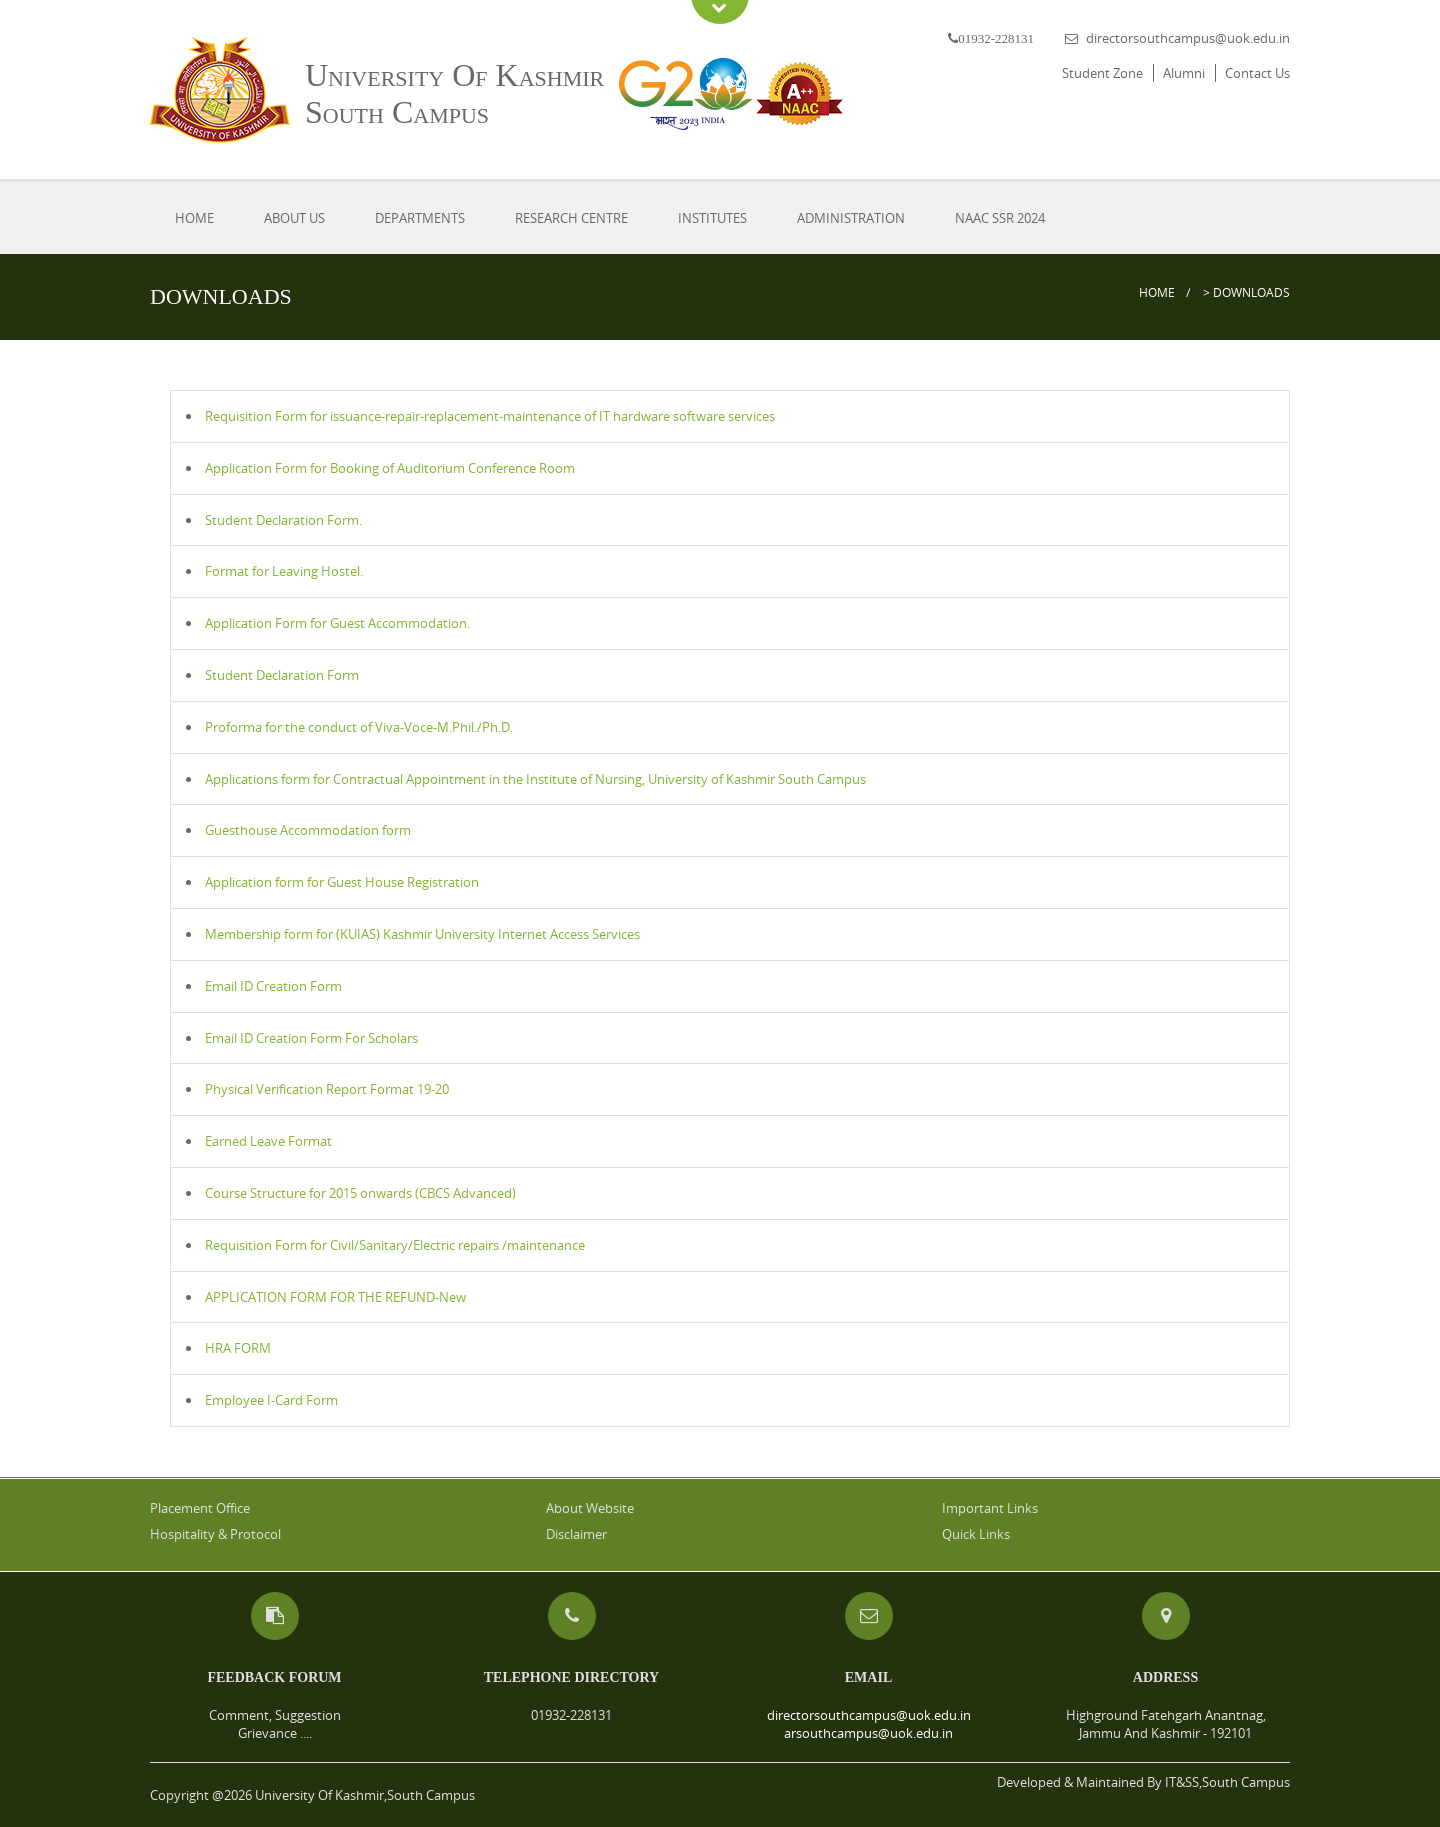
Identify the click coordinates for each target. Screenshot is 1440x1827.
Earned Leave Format (268, 1141)
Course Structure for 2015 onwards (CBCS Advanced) (360, 1193)
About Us (294, 218)
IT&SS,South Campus (1227, 1782)
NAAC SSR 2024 (1000, 218)
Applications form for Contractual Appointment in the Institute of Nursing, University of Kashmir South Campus (535, 779)
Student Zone (1102, 73)
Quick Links (976, 1534)
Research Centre (571, 218)
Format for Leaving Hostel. (284, 571)
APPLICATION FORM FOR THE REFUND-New (335, 1297)
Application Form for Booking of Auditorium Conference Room (390, 468)
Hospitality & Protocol (215, 1534)
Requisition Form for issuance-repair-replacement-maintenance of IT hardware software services (490, 416)
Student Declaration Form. (283, 520)
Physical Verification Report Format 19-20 (327, 1089)
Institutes (712, 218)
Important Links (990, 1508)
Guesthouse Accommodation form (308, 830)
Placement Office (200, 1508)
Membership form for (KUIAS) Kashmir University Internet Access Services (422, 934)
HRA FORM (238, 1348)
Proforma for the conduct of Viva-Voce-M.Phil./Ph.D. (359, 727)
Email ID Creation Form (273, 986)
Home (194, 218)
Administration (851, 218)
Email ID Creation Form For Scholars (311, 1038)
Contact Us (1257, 73)
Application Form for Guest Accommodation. (337, 623)
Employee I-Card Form (271, 1400)
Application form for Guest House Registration (342, 882)
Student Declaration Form (282, 675)
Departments (420, 218)
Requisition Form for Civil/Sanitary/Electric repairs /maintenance (395, 1245)
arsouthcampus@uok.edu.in (868, 1733)
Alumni (1184, 73)
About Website (590, 1508)
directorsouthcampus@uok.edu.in (1188, 38)
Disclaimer (576, 1534)
